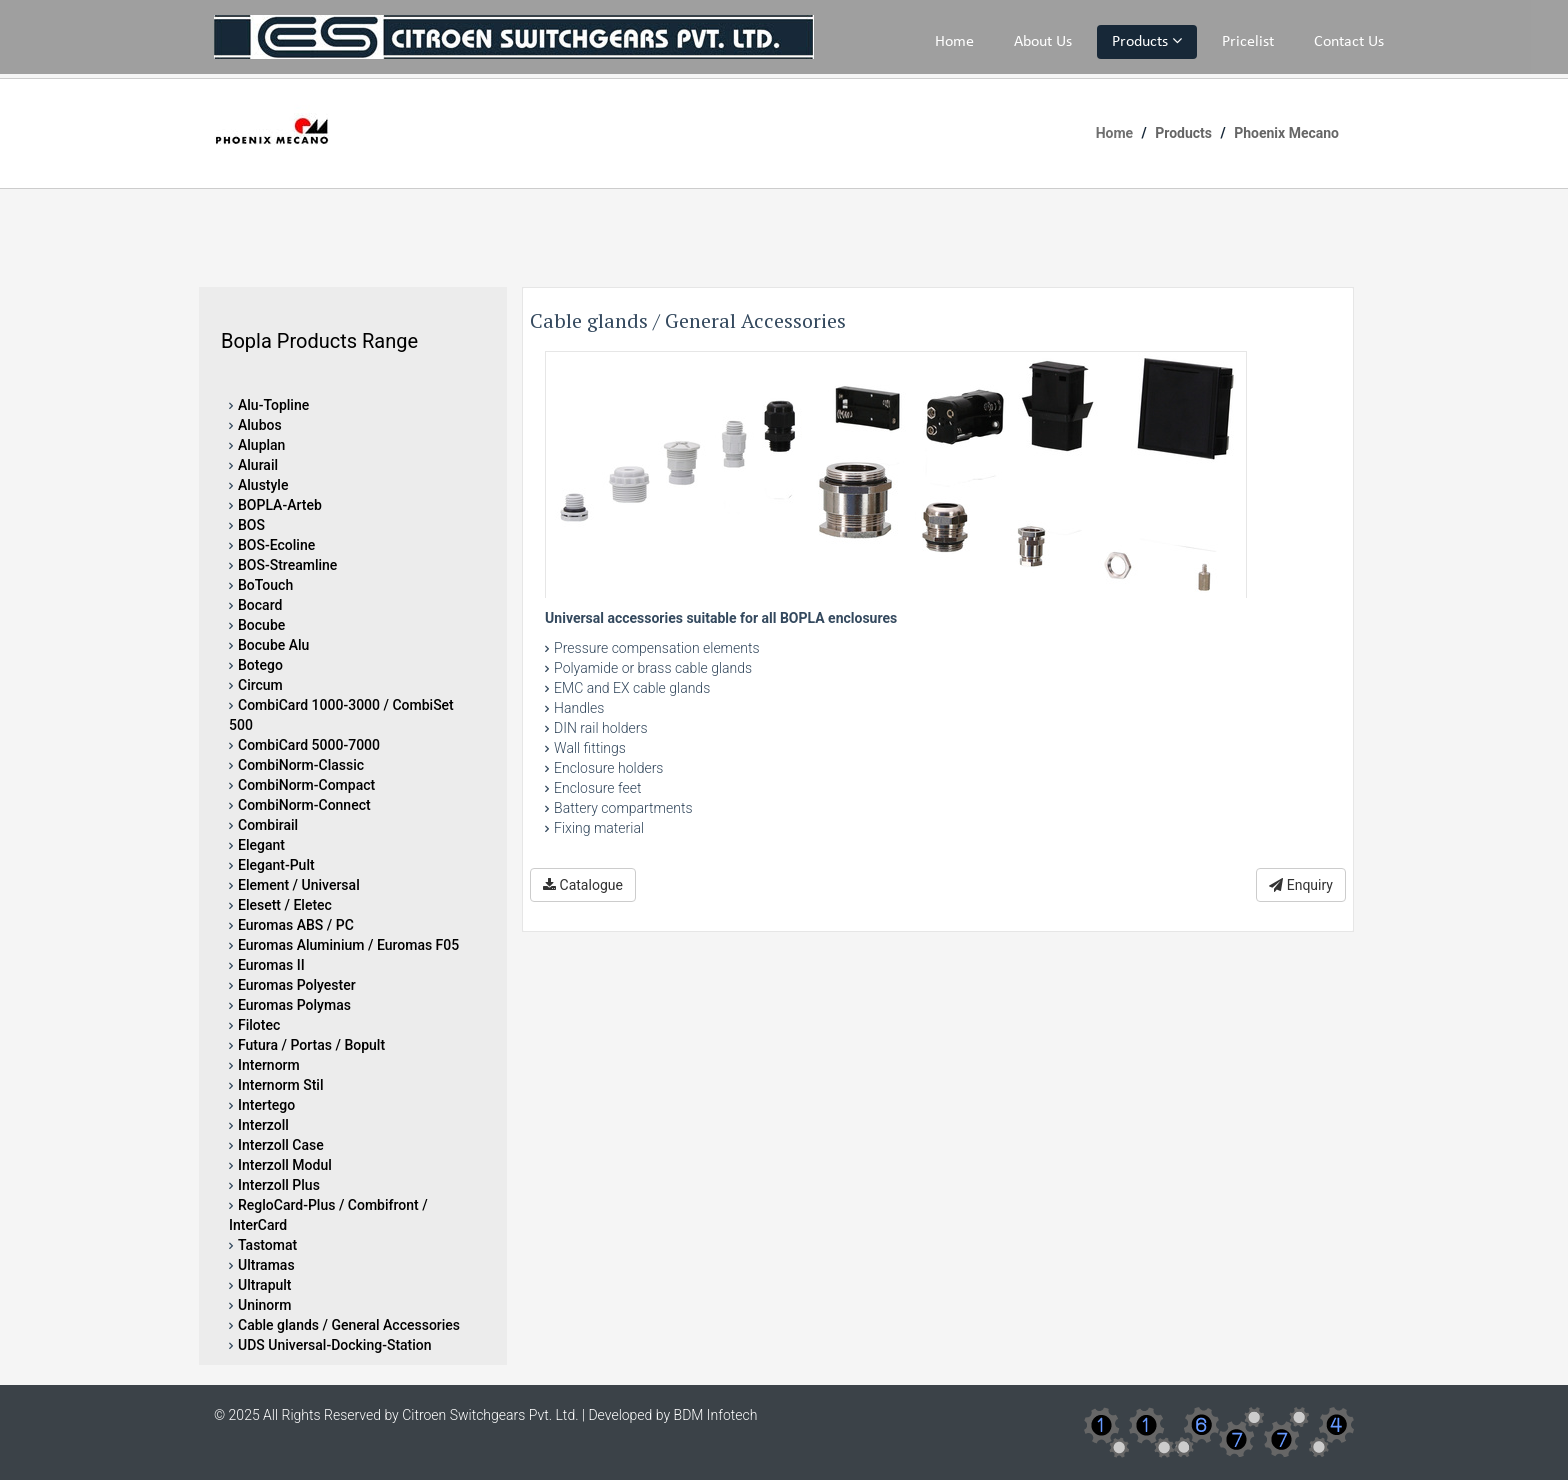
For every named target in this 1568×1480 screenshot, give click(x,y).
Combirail (268, 825)
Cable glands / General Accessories (349, 1325)
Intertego (266, 1105)
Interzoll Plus (279, 1185)
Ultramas (266, 1265)
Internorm (269, 1065)
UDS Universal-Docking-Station (335, 1345)
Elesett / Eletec (285, 905)
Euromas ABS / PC (296, 925)
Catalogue (583, 885)
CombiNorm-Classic (301, 765)
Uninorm (264, 1305)
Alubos (260, 425)
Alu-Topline (273, 405)
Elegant (261, 845)
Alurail (258, 465)
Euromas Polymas (294, 1005)
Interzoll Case (281, 1145)
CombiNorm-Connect (304, 805)
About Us (1043, 42)
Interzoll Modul (285, 1165)
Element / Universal (299, 885)
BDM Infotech (716, 1415)
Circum (260, 685)
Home (954, 42)
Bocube (261, 625)
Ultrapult (265, 1285)
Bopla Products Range (319, 341)
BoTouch (265, 585)
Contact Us (1349, 42)
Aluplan (261, 445)
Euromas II (271, 965)
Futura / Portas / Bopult (311, 1045)
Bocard (260, 605)
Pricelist (1248, 42)
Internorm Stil (281, 1085)
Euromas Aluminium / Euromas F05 (348, 945)
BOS (251, 525)
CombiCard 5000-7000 (309, 745)
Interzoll (263, 1125)
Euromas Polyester (297, 985)
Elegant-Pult (276, 865)
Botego (260, 665)
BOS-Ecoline (276, 545)
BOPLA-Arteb (280, 505)
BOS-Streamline (287, 565)
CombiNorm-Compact (306, 785)
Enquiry (1301, 885)
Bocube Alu (273, 645)
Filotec (259, 1025)
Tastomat (267, 1245)
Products (1147, 41)
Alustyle (263, 485)
